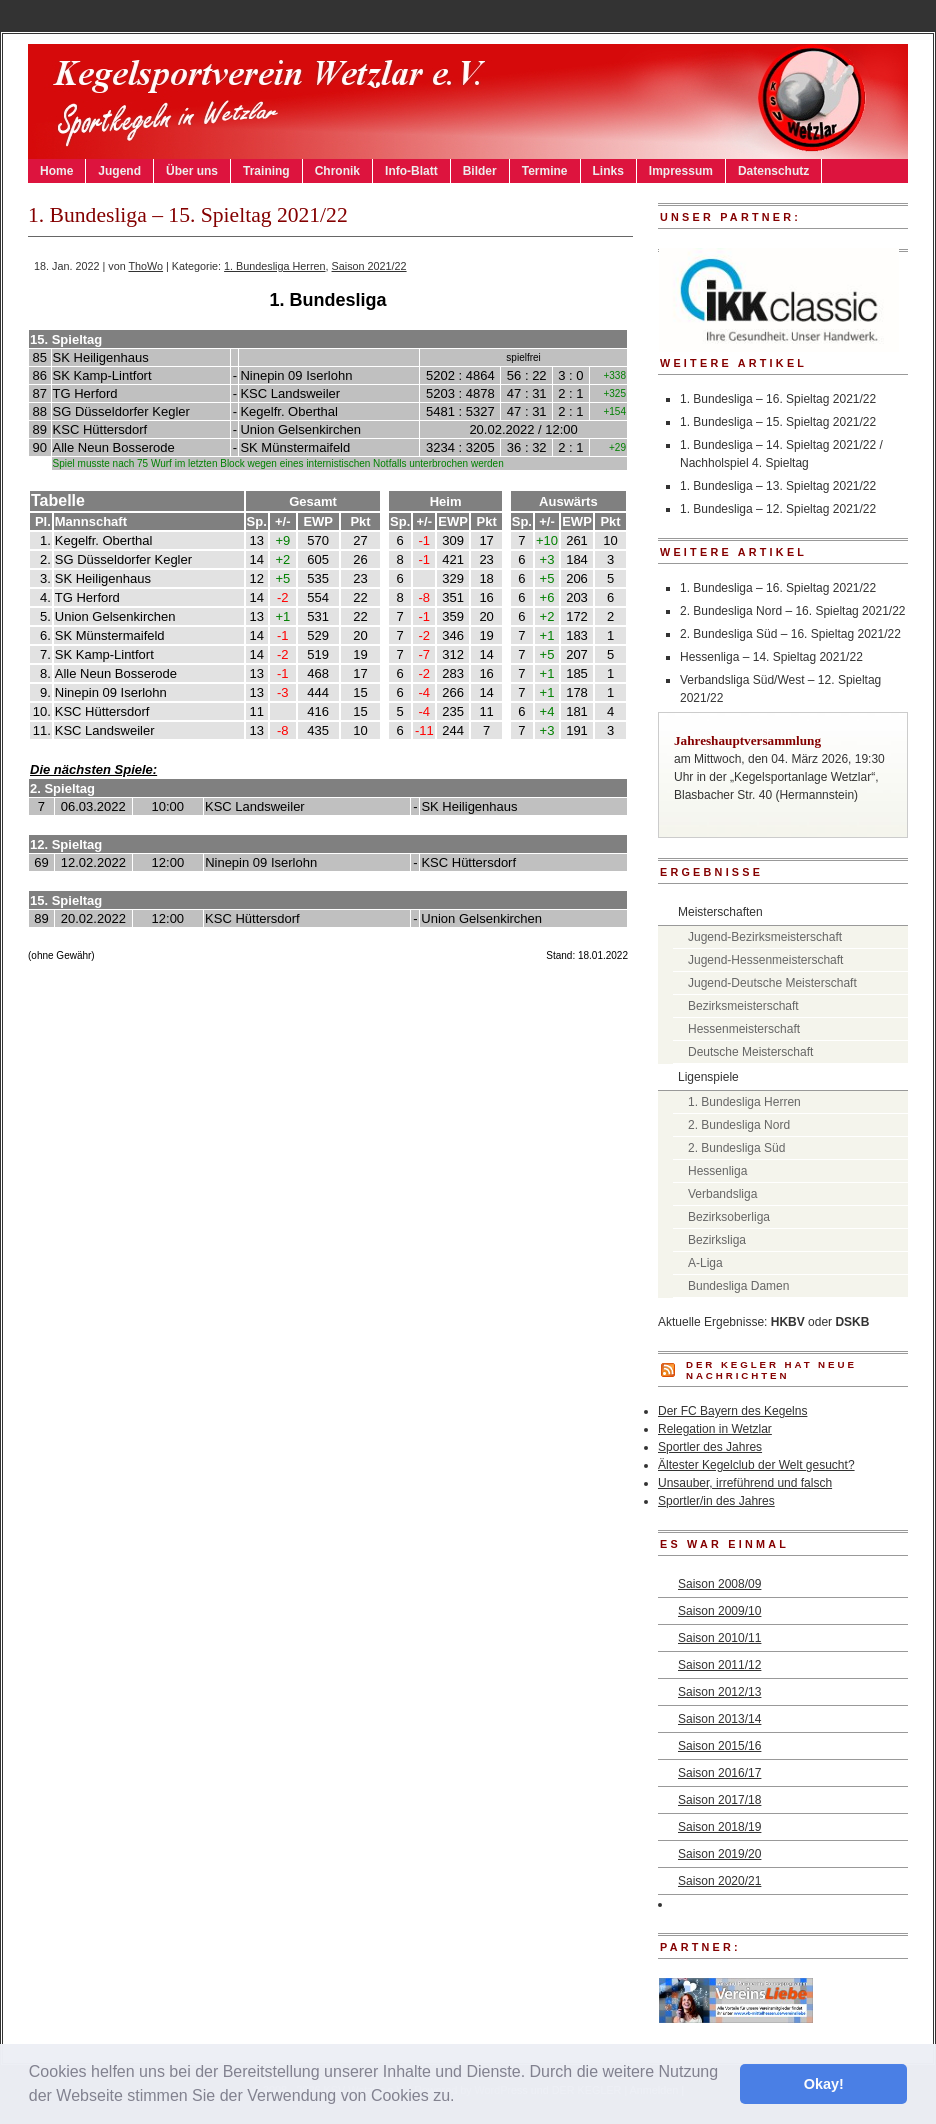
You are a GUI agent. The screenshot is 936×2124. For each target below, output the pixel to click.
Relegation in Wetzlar (715, 1429)
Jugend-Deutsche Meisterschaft (772, 983)
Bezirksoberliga (729, 1217)
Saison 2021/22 (369, 266)
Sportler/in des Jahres (716, 1501)
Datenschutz (773, 171)
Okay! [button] (824, 2084)
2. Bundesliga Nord (739, 1125)
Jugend (119, 171)
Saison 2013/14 (719, 1719)
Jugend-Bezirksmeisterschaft (765, 937)
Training (266, 171)
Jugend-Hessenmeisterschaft (765, 960)
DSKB (852, 1322)
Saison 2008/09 (719, 1584)
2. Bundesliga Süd (736, 1148)
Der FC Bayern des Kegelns (732, 1411)
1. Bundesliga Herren (274, 266)
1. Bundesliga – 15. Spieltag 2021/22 (778, 422)
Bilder (480, 171)
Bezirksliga (717, 1240)
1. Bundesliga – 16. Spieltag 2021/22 (778, 399)
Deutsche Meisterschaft (750, 1052)
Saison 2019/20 (719, 1854)
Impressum (681, 171)
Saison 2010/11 (719, 1638)
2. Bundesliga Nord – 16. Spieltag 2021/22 (793, 611)
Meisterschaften (720, 912)
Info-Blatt (411, 171)
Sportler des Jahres (710, 1447)
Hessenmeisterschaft (744, 1029)
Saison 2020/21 (719, 1881)
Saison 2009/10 (719, 1611)
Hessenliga (717, 1171)
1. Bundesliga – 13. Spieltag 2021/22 (778, 486)
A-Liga (705, 1263)
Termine (545, 171)
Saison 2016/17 (719, 1773)
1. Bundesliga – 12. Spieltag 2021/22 (778, 509)
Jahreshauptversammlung (747, 740)
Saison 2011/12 (719, 1665)
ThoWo (145, 266)
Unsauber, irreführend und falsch (745, 1483)
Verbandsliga (722, 1194)
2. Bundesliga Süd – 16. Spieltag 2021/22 (790, 634)
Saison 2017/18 (719, 1800)
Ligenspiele (708, 1077)
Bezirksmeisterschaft (743, 1006)
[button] (462, 2098)
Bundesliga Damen (738, 1286)
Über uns (192, 171)
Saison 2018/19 (719, 1827)
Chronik (337, 171)
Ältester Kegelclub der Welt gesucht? (756, 1465)
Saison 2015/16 (719, 1746)
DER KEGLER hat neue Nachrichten (771, 1370)
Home (56, 171)
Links (608, 171)
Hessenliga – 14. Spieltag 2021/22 (771, 657)
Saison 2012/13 (719, 1692)
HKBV (788, 1322)
